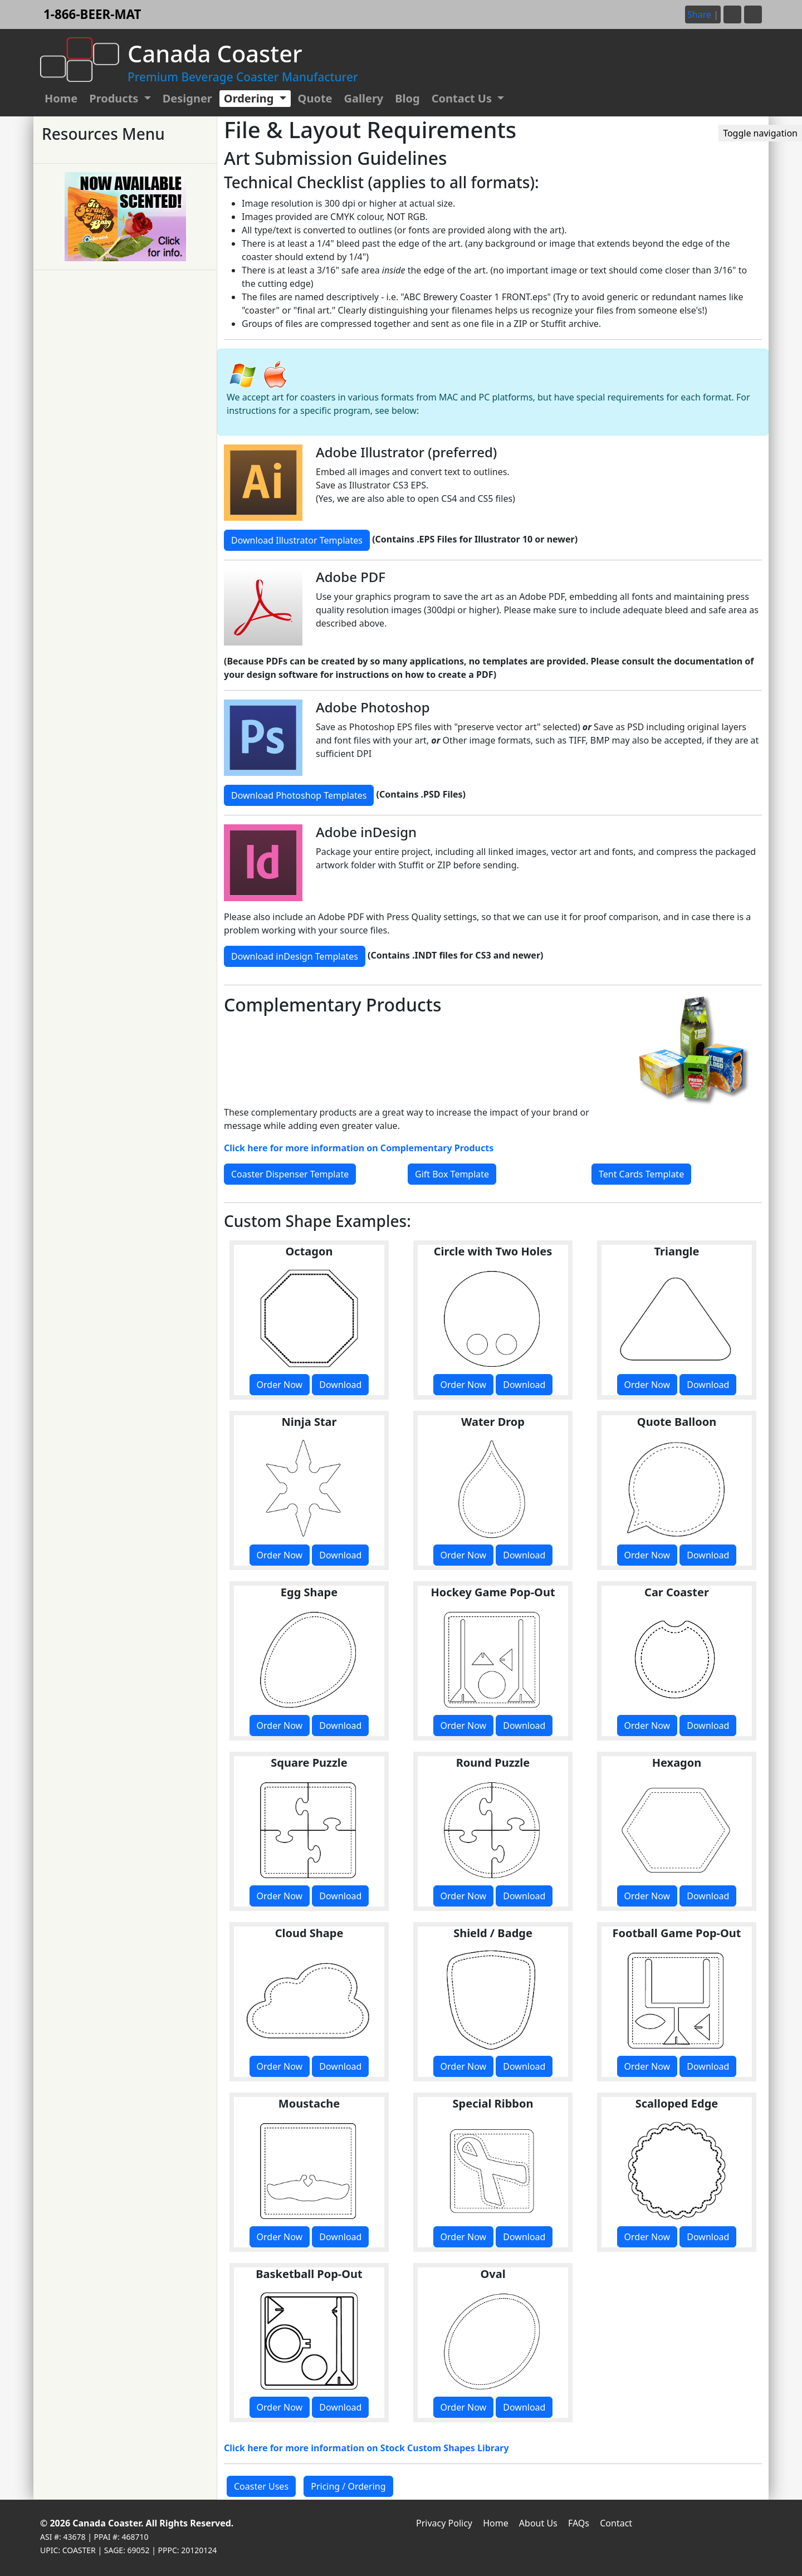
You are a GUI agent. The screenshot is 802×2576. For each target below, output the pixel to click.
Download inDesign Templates (294, 956)
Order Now (280, 1385)
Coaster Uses (261, 2486)
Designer (187, 98)
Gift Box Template (452, 1174)
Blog (407, 98)
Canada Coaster (106, 2523)
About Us (538, 2523)
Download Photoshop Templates (298, 795)
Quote (315, 98)
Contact (616, 2523)
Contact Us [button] (463, 98)
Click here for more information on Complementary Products (358, 1148)
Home (61, 98)
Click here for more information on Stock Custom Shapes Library (366, 2448)
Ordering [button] (250, 98)
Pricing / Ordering (348, 2486)
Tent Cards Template (641, 1174)
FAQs (578, 2523)
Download (340, 1385)
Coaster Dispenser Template (290, 1174)
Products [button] (115, 98)
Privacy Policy (444, 2523)
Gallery (364, 98)
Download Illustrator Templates (297, 540)
